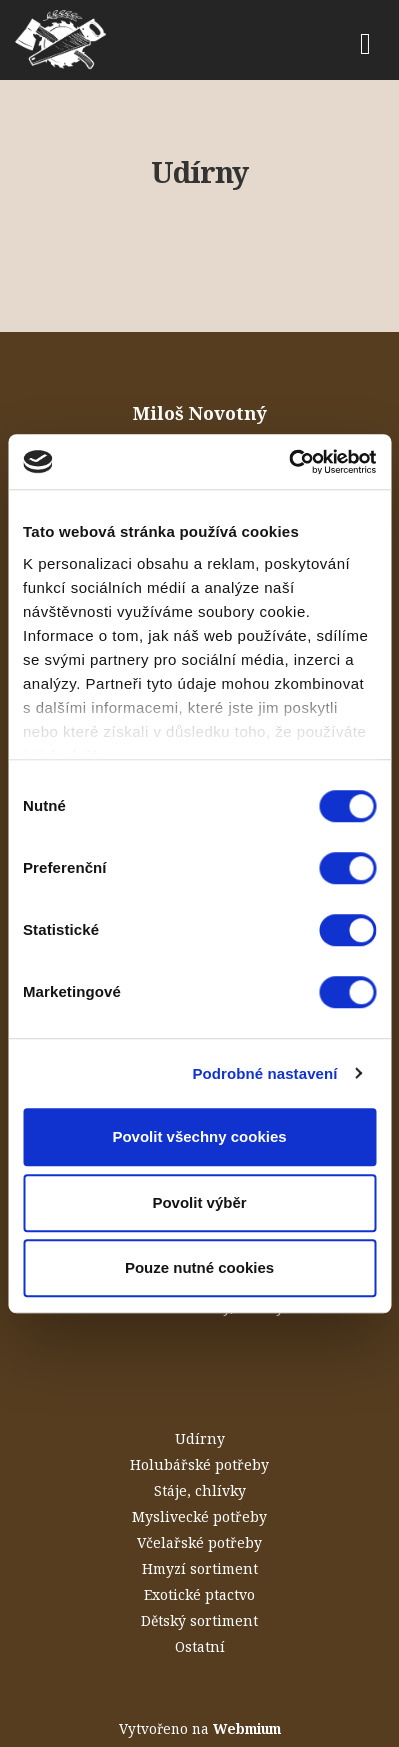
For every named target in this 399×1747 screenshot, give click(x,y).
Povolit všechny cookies (199, 1136)
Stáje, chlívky (200, 1490)
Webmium (247, 1728)
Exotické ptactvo (199, 1594)
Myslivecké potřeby (199, 1516)
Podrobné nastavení (264, 1073)
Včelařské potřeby (199, 1542)
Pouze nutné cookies (199, 1267)
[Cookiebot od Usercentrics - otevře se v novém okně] (288, 462)
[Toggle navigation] (365, 40)
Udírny (200, 1438)
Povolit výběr (199, 1202)
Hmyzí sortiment (200, 1568)
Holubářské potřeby (199, 1464)
